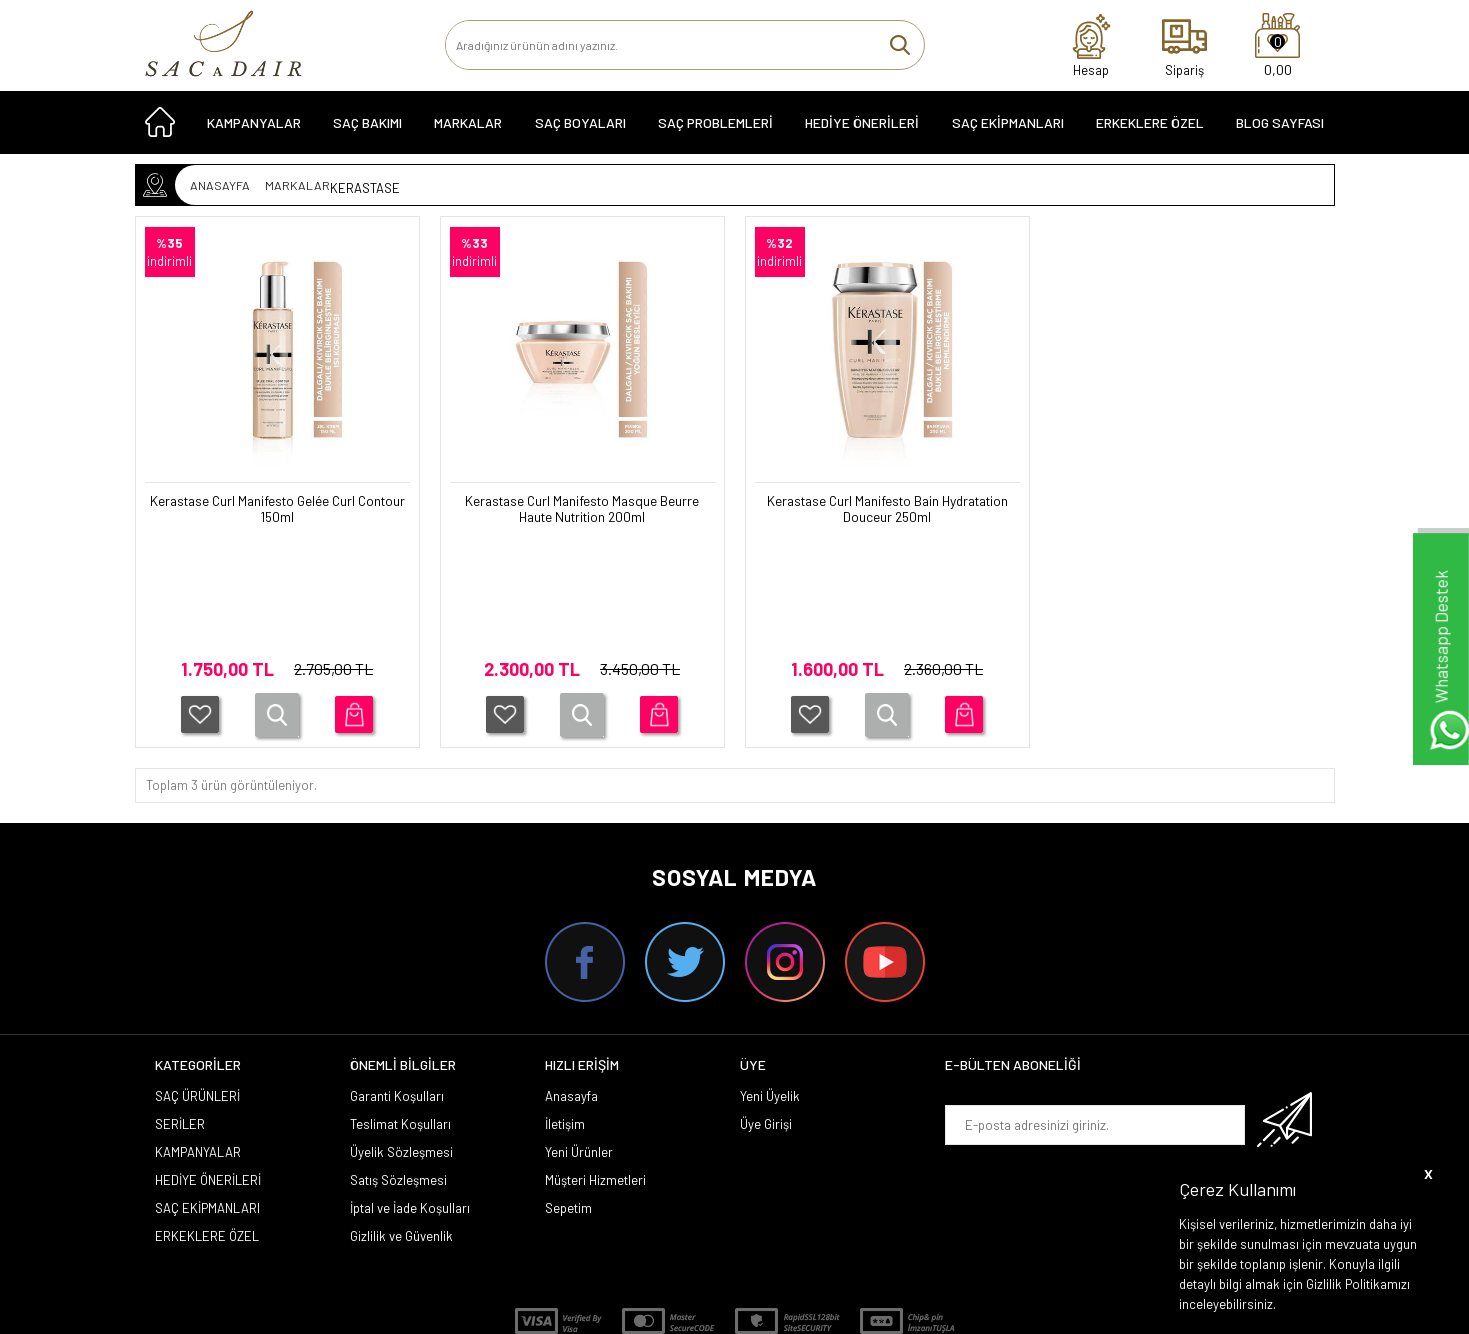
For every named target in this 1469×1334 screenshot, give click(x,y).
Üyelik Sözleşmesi (401, 1036)
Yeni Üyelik (770, 980)
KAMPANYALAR (254, 131)
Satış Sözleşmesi (398, 1064)
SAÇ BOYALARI (580, 131)
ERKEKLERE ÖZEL (1150, 131)
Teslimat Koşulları (400, 1008)
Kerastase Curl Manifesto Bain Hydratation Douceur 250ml (887, 512)
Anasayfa (571, 980)
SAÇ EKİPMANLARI (1008, 131)
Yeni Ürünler (579, 1036)
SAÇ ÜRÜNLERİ (197, 980)
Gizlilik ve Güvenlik (401, 1120)
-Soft (632, 1309)
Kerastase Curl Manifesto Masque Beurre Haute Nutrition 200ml (582, 512)
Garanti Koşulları (397, 980)
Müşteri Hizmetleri (595, 1064)
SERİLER (180, 1008)
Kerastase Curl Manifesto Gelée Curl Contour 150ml (277, 512)
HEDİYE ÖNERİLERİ (862, 131)
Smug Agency (722, 1267)
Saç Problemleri (715, 131)
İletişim (565, 1008)
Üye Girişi (766, 1008)
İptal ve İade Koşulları (410, 1092)
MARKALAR (468, 131)
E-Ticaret (678, 1309)
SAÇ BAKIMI (367, 131)
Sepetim (568, 1092)
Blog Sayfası (1280, 131)
